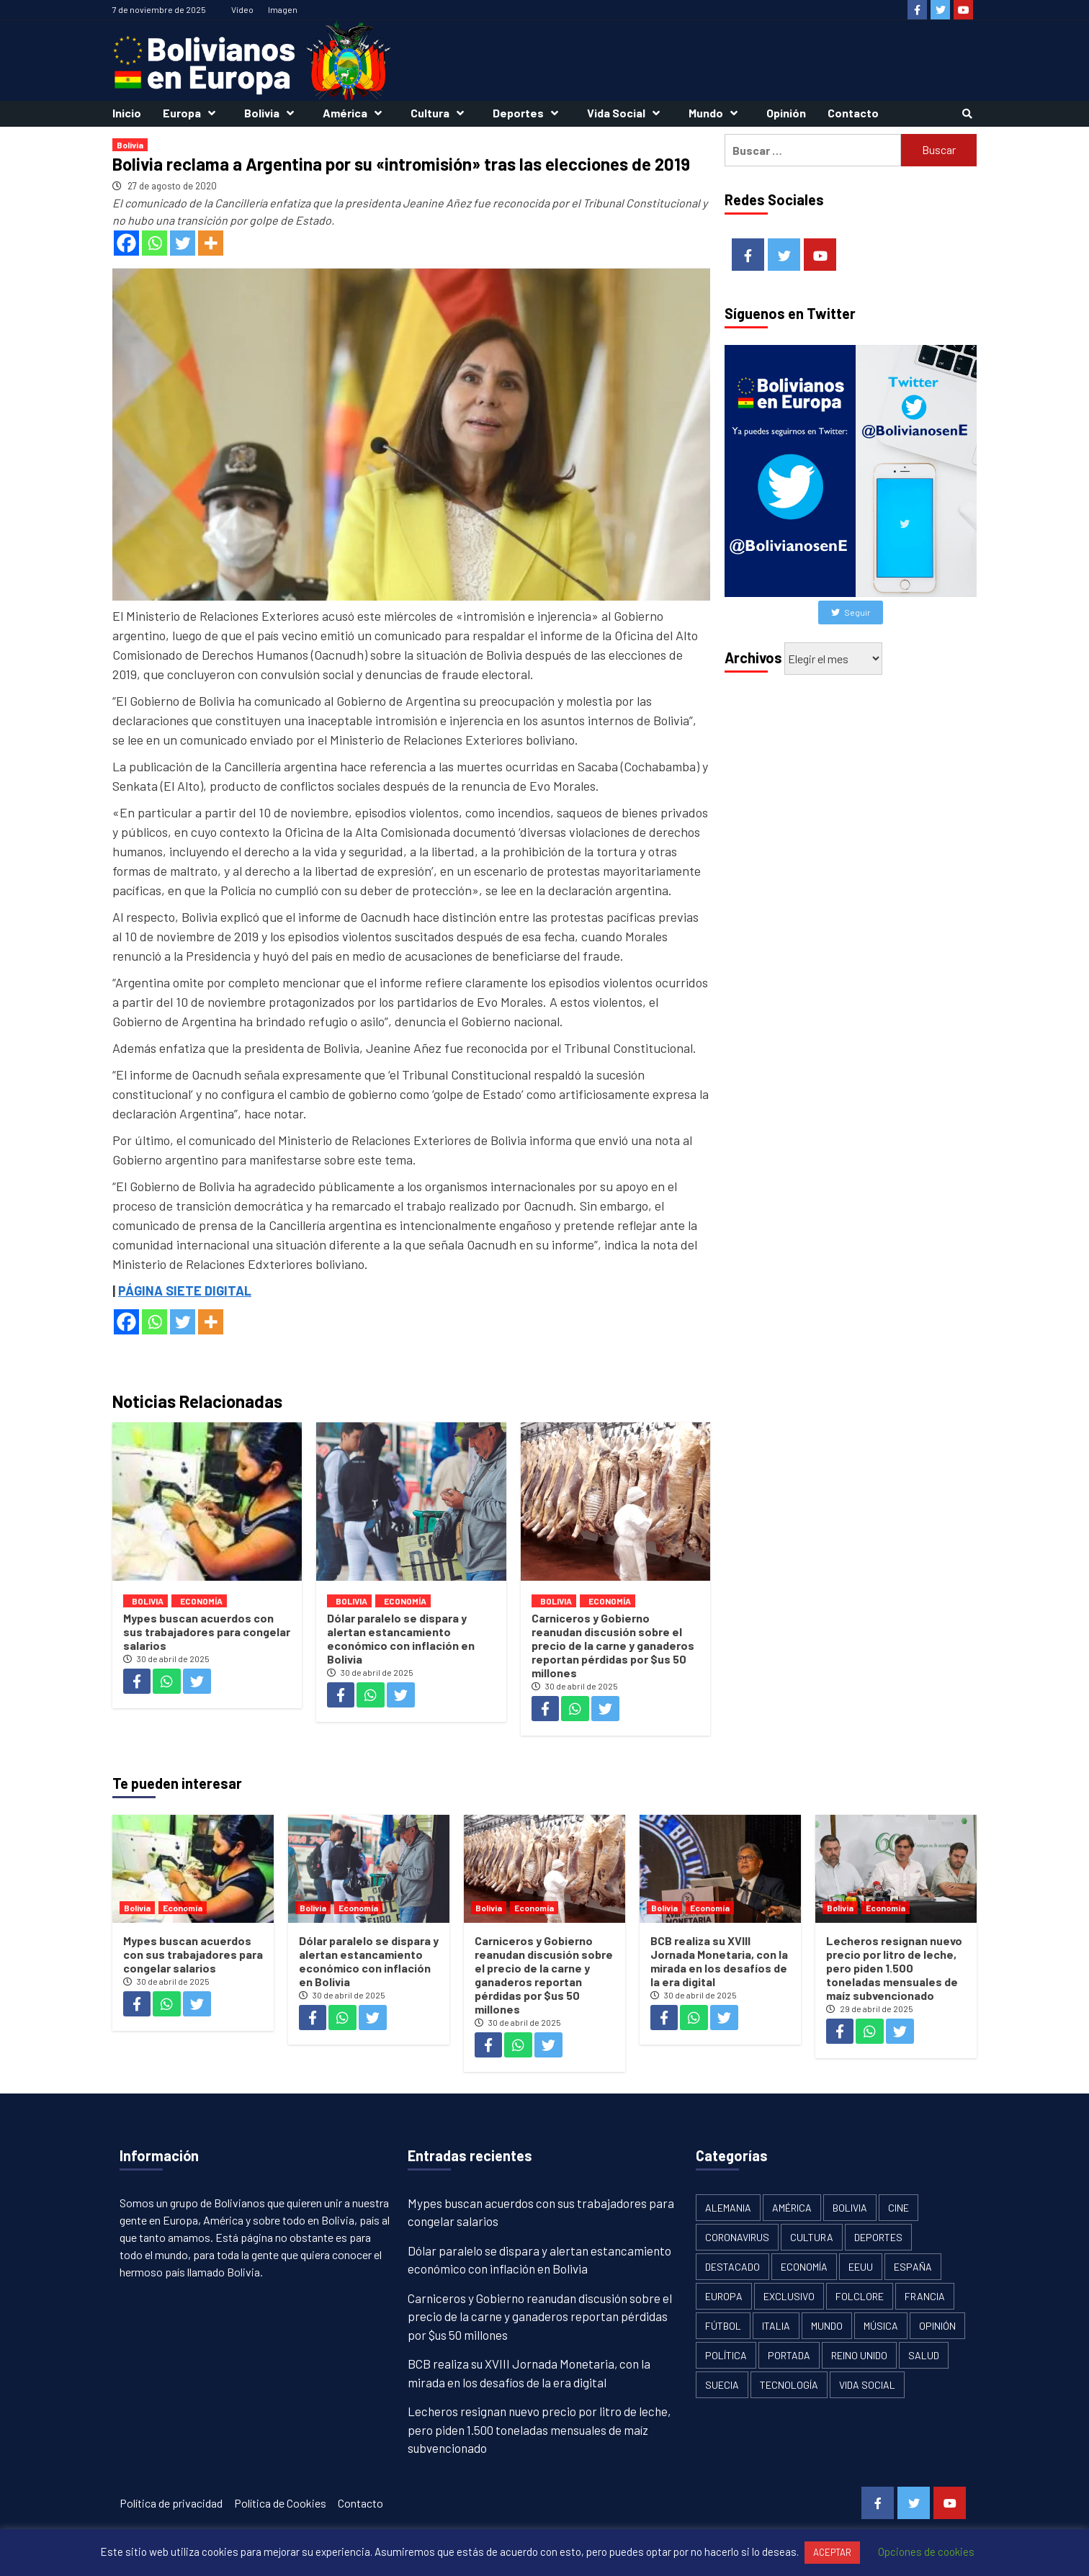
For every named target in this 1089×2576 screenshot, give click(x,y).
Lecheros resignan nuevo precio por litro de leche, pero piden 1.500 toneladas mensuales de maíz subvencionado (894, 1968)
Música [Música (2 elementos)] (881, 2326)
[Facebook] (126, 243)
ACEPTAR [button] (832, 2552)
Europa (193, 113)
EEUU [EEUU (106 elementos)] (860, 2267)
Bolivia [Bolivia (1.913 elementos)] (850, 2208)
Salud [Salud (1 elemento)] (923, 2355)
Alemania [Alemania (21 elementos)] (728, 2208)
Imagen (282, 9)
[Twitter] (182, 243)
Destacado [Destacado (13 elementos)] (732, 2267)
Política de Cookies (280, 2503)
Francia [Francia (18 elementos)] (925, 2296)
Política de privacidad (171, 2503)
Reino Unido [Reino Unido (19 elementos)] (859, 2355)
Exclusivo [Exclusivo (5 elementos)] (789, 2296)
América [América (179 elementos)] (792, 2208)
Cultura (441, 113)
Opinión (786, 113)
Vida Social (627, 113)
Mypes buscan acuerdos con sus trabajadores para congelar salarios (206, 1631)
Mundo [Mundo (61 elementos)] (827, 2326)
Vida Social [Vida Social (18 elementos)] (867, 2385)
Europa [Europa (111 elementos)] (724, 2296)
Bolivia (272, 113)
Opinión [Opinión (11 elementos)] (937, 2326)
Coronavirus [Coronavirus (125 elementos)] (737, 2237)
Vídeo (242, 9)
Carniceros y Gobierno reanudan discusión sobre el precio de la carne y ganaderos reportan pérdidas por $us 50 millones (613, 1645)
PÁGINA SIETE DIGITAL (184, 1290)
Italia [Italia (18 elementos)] (776, 2326)
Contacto (853, 113)
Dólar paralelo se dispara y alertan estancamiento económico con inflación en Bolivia (401, 1638)
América (356, 113)
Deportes (529, 113)
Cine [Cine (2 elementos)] (898, 2208)
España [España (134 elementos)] (913, 2267)
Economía (201, 1601)
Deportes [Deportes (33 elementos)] (878, 2237)
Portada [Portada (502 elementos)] (789, 2355)
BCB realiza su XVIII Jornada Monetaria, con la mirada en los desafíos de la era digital (719, 1961)
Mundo (717, 113)
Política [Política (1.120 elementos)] (726, 2355)
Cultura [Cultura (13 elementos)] (811, 2237)
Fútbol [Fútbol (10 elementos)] (723, 2326)
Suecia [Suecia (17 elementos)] (722, 2385)
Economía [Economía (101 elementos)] (804, 2267)
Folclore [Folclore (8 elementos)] (859, 2296)
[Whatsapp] (154, 243)
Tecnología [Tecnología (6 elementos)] (789, 2385)
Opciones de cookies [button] (926, 2551)
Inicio (126, 113)
